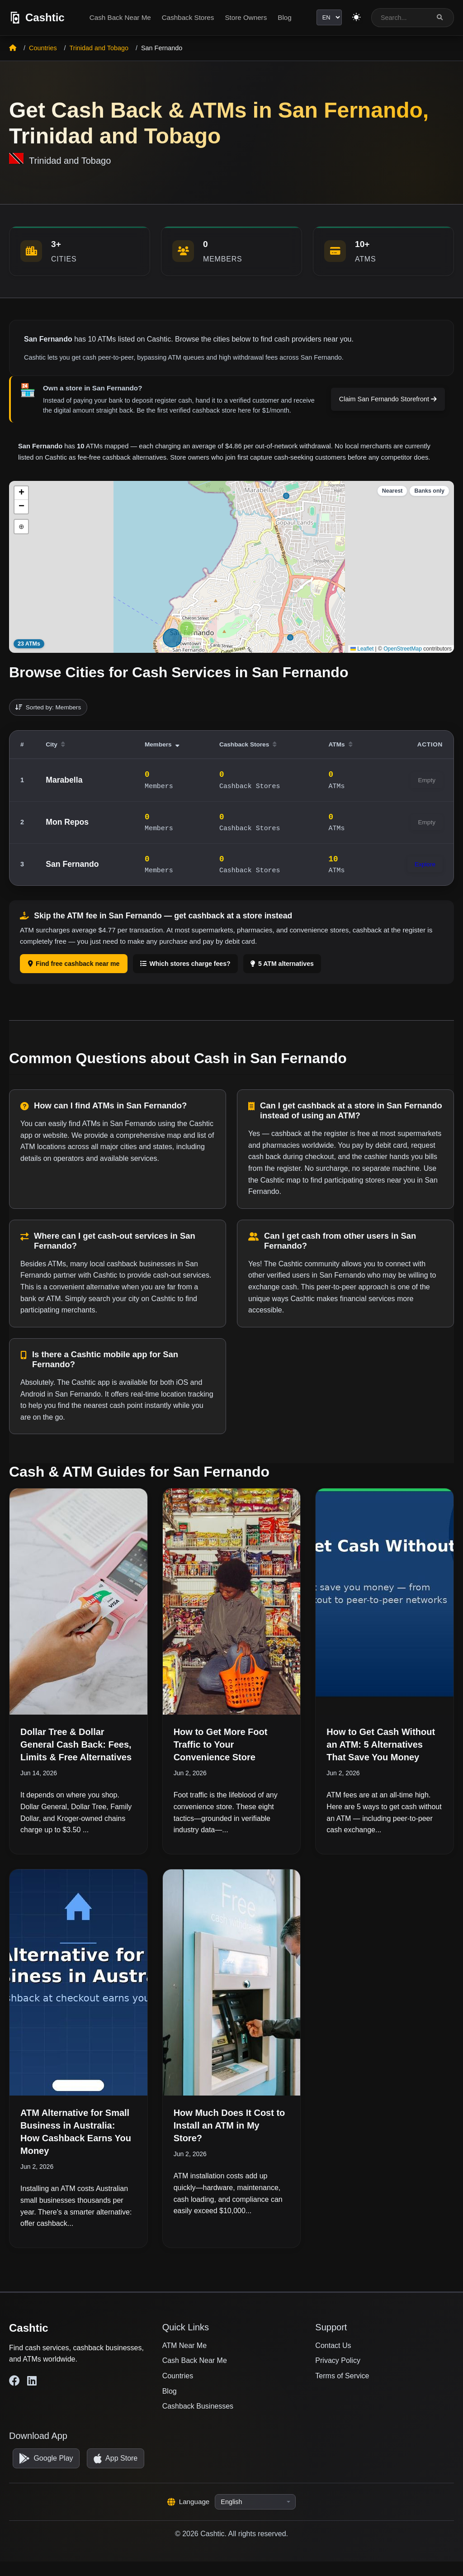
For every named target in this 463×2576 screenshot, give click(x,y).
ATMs (341, 744)
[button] (187, 628)
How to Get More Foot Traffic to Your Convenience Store (221, 1744)
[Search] (439, 17)
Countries (43, 48)
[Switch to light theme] (355, 18)
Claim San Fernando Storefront (388, 399)
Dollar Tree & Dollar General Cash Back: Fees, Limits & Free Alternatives (76, 1744)
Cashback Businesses (197, 2406)
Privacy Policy (337, 2360)
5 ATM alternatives (282, 963)
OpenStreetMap (402, 649)
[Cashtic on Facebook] (14, 2381)
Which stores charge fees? (185, 963)
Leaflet (361, 649)
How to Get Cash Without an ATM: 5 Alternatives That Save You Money (380, 1744)
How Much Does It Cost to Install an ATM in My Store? (229, 2125)
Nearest (392, 491)
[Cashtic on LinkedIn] (32, 2381)
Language (188, 2517)
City (55, 744)
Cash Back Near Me (118, 17)
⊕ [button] (21, 526)
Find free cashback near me (74, 963)
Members (162, 744)
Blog (283, 17)
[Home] (12, 48)
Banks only (429, 491)
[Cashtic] (37, 17)
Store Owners (244, 17)
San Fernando (72, 864)
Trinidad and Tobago (99, 48)
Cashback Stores (186, 17)
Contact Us (333, 2345)
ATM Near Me (184, 2345)
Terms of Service (342, 2376)
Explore (425, 864)
